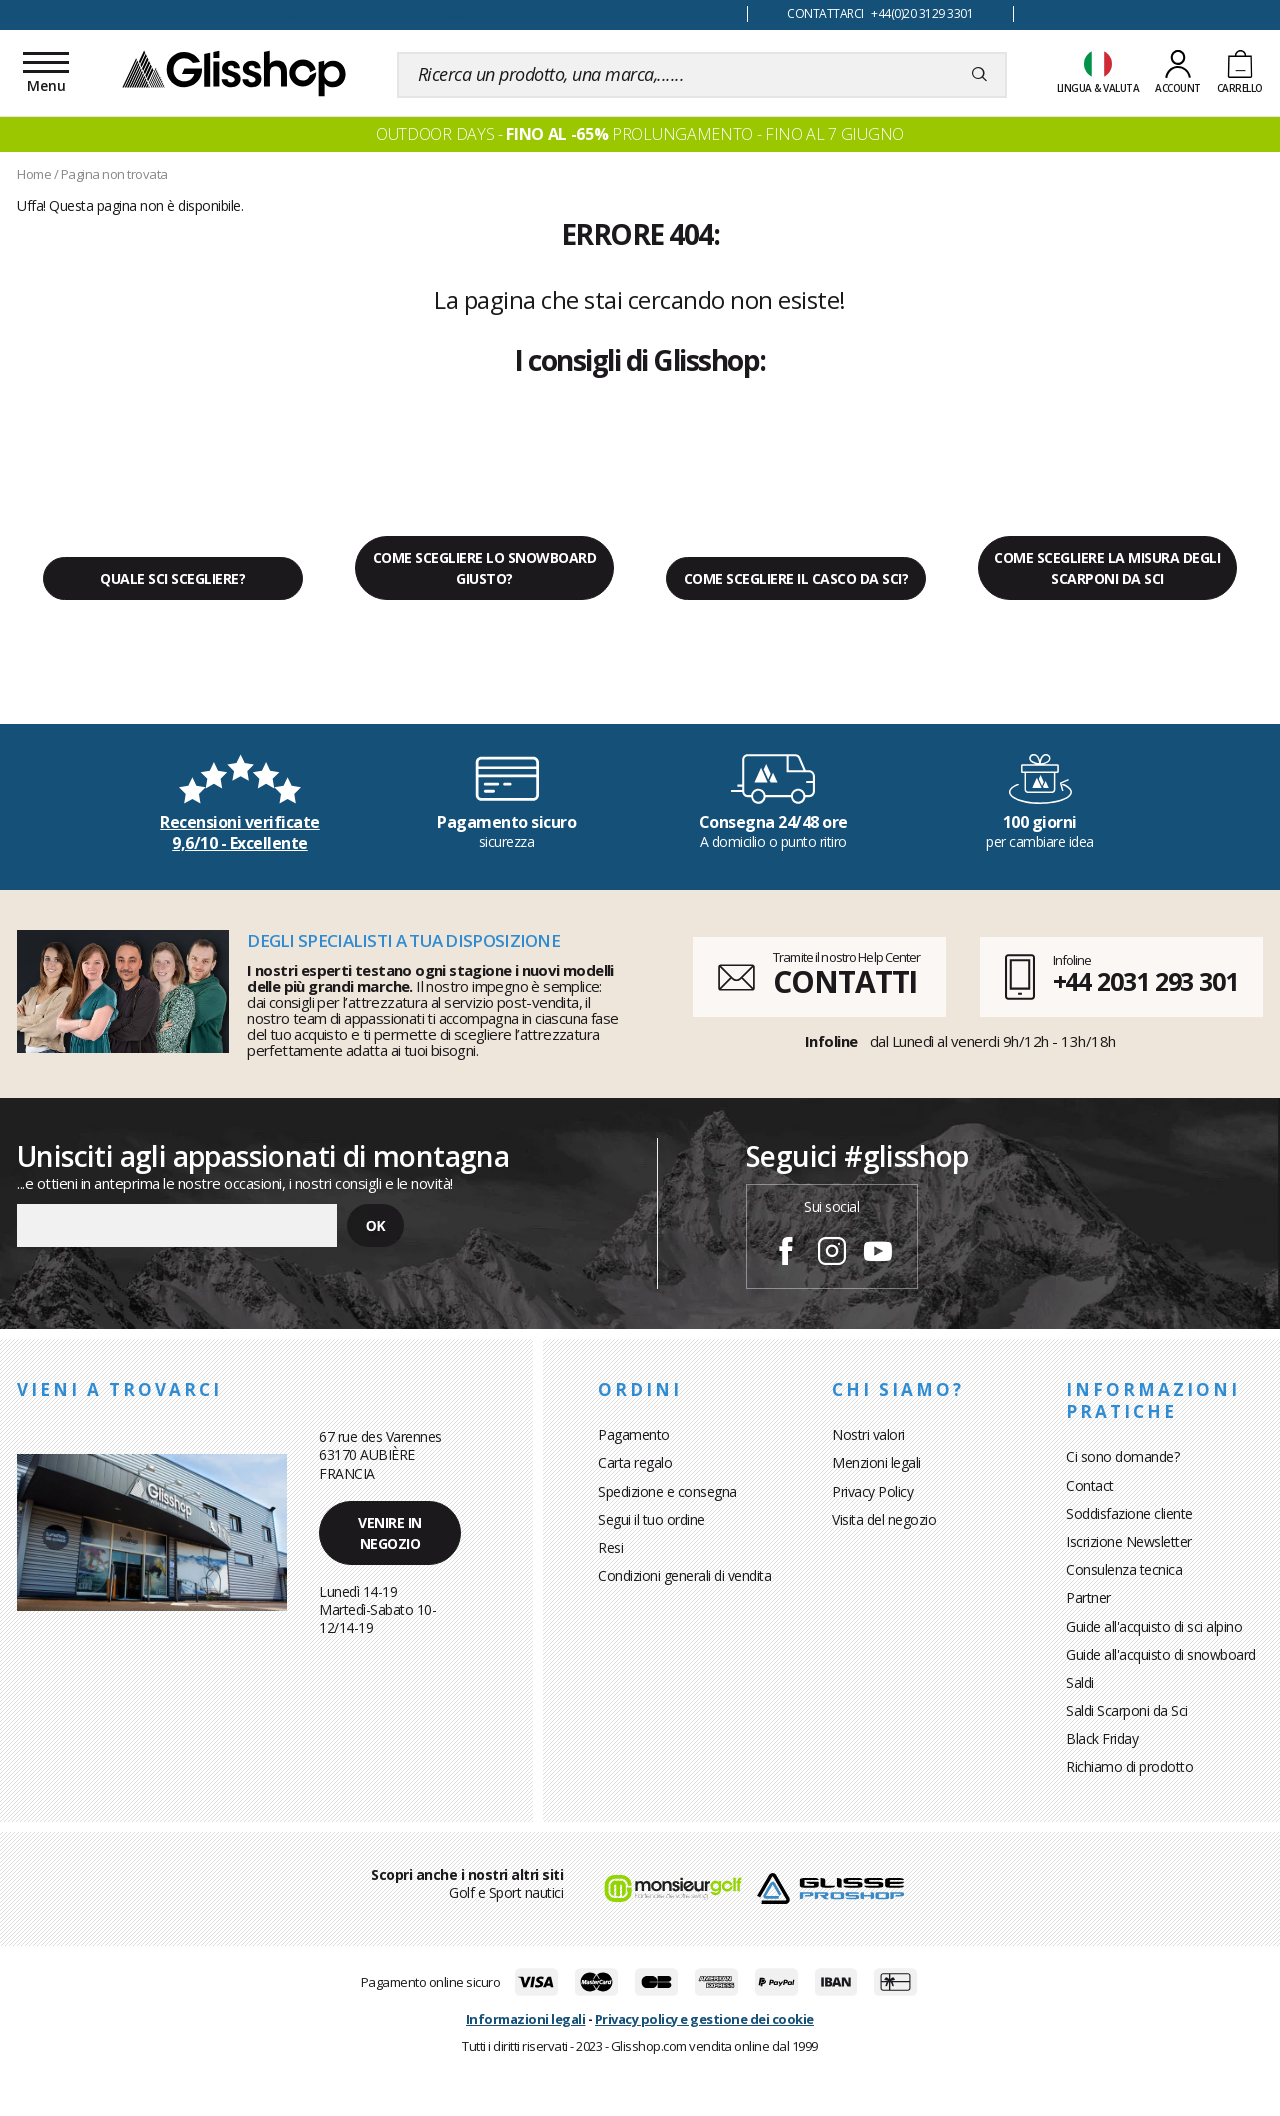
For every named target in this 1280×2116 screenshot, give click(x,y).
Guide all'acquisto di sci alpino (1154, 1626)
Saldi (1080, 1682)
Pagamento (634, 1434)
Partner (1088, 1597)
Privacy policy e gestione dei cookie (704, 2019)
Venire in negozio (390, 1533)
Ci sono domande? (1122, 1456)
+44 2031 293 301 (1145, 981)
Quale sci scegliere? (172, 578)
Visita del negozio (884, 1519)
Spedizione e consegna (667, 1491)
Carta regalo (635, 1462)
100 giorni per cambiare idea (373, 14)
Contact (1090, 1485)
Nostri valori (868, 1434)
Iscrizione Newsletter (1129, 1541)
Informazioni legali (526, 2019)
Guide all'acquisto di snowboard (1161, 1654)
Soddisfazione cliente (1129, 1513)
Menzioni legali (876, 1462)
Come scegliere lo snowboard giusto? (485, 568)
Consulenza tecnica (1124, 1569)
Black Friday (1102, 1738)
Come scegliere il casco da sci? (796, 578)
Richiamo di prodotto (1129, 1766)
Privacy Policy (872, 1491)
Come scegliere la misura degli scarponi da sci (1107, 568)
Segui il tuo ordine (651, 1519)
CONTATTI (845, 981)
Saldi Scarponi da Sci (1127, 1710)
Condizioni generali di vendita (684, 1575)
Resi (610, 1547)
